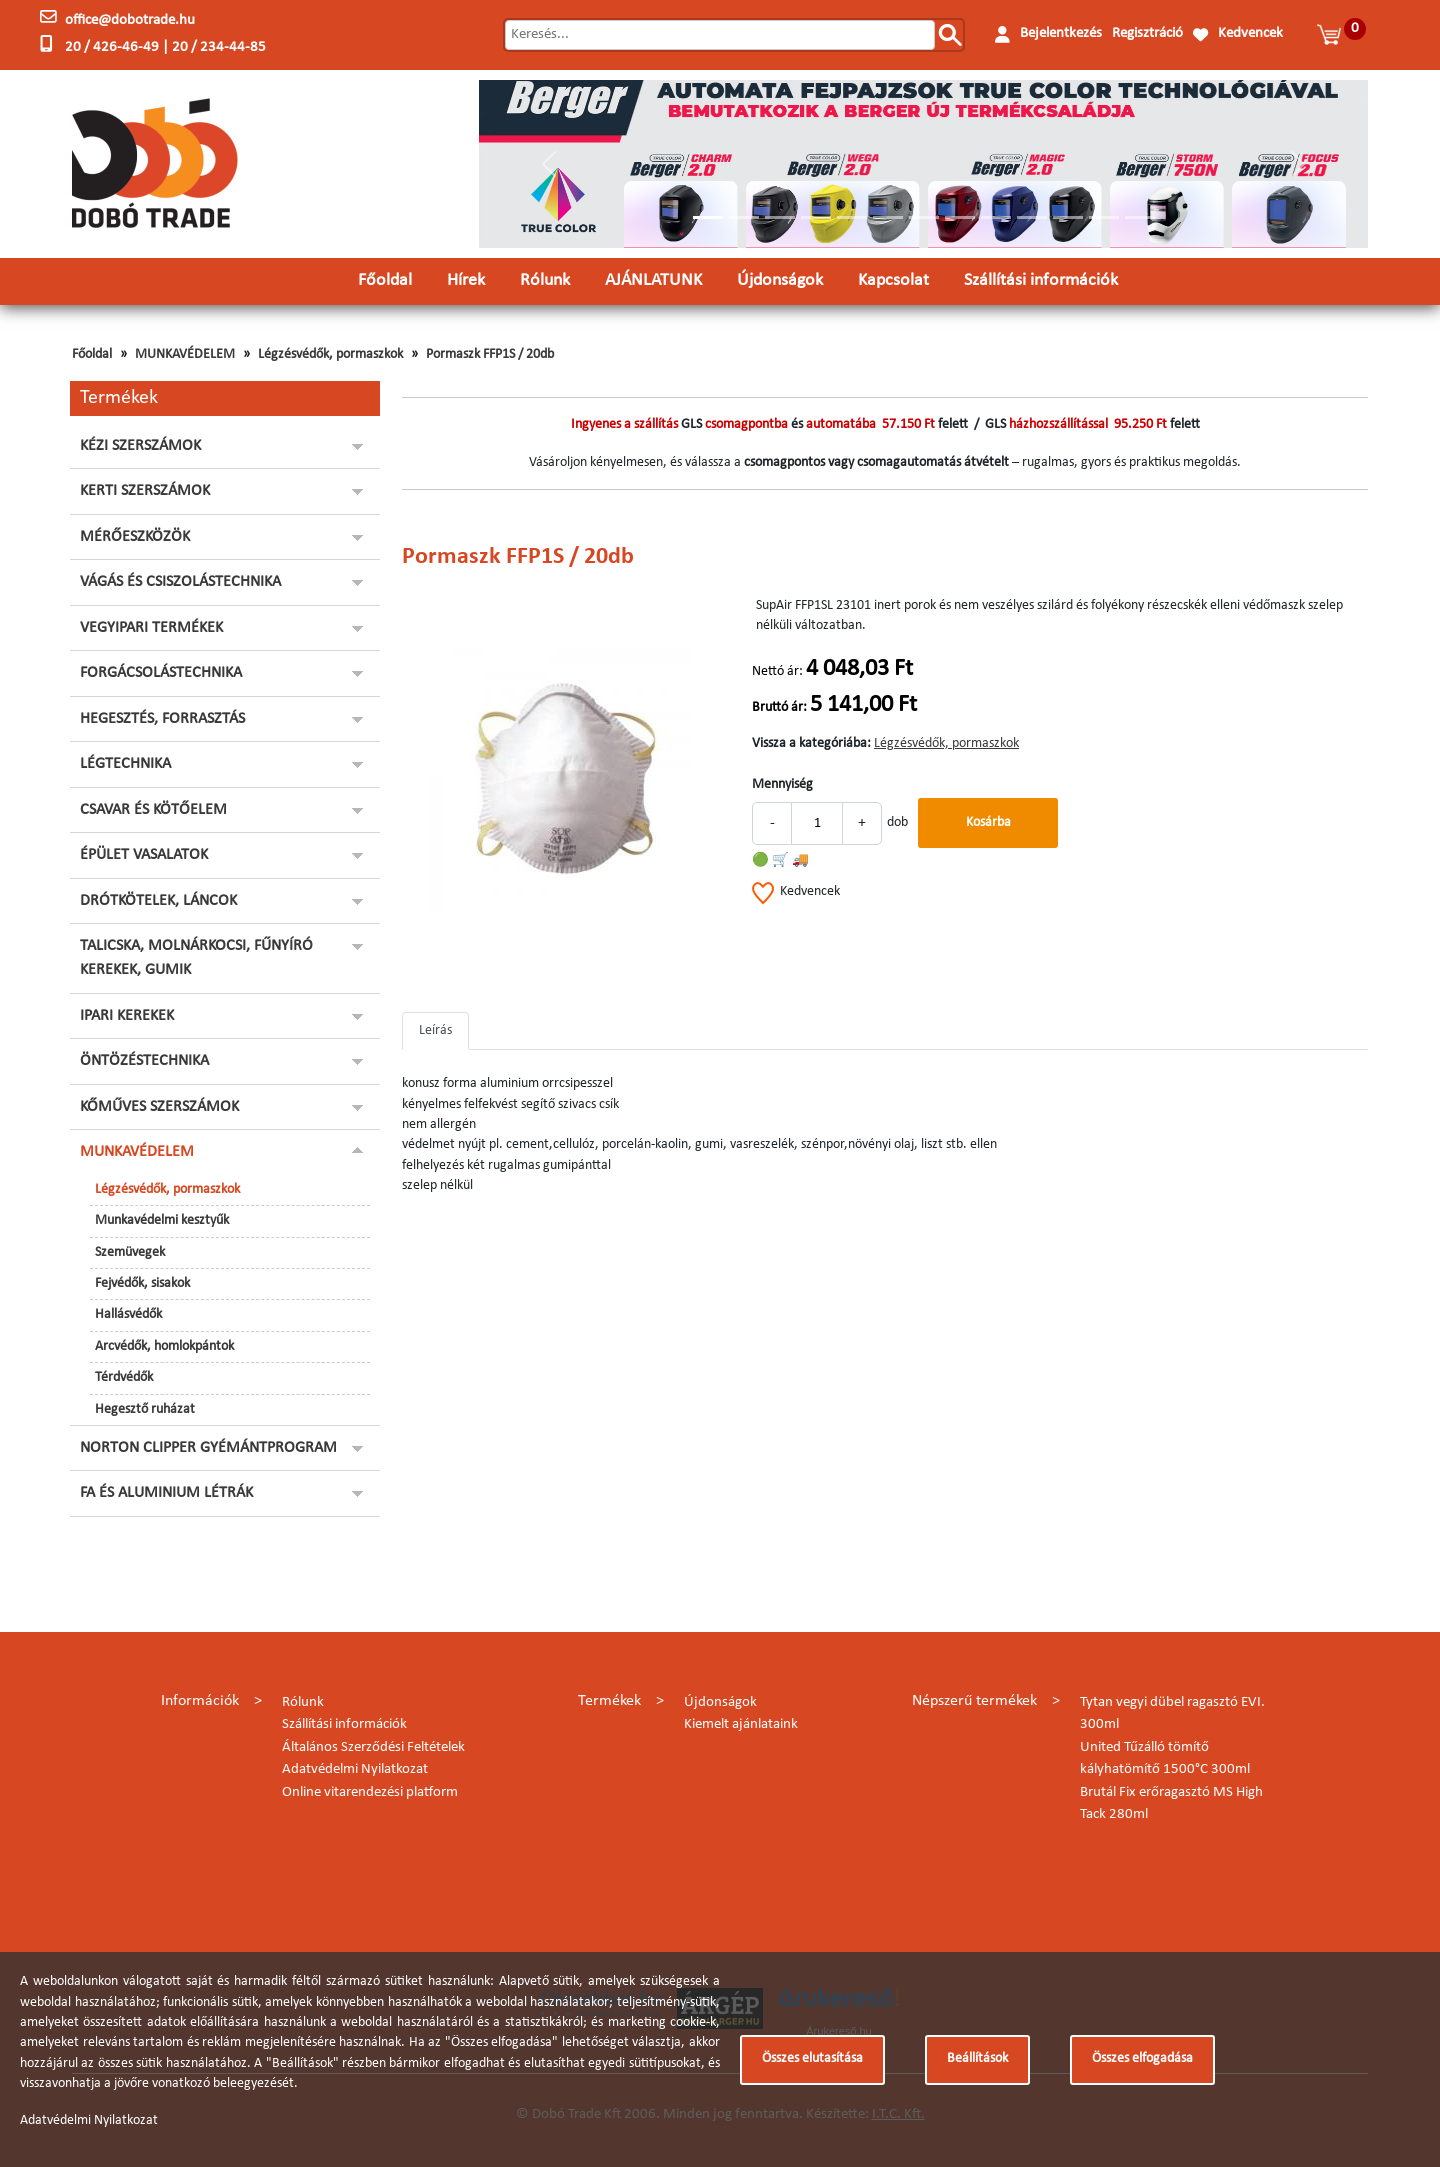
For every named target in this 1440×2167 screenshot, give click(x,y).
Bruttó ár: (779, 707)
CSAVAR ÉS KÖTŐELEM (153, 810)
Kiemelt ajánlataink (741, 1724)
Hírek (466, 280)
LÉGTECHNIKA (125, 764)
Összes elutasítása (812, 2058)
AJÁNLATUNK (653, 280)
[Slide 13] (1140, 217)
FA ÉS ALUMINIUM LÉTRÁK (166, 1493)
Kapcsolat (893, 280)
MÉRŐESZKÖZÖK (135, 537)
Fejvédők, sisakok (142, 1283)
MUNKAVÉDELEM (185, 354)
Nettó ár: (777, 671)
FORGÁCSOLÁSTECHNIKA (161, 673)
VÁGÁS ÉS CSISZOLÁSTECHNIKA (180, 582)
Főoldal (385, 280)
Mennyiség (782, 784)
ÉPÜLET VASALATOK (144, 855)
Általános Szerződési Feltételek (373, 1747)
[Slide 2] (744, 217)
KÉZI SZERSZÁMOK (140, 446)
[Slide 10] (1032, 217)
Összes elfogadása (1142, 2058)
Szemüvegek (130, 1252)
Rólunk (545, 280)
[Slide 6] (888, 217)
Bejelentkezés (1061, 33)
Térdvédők (124, 1377)
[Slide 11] (1068, 217)
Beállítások (977, 2058)
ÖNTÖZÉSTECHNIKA (144, 1061)
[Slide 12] (1104, 217)
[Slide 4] (816, 217)
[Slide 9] (996, 217)
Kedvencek (1250, 33)
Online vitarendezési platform (370, 1792)
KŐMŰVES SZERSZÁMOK (159, 1107)
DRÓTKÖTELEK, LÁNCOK (158, 901)
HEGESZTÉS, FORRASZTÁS (162, 719)
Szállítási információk (1041, 280)
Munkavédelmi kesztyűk (162, 1220)
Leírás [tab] (435, 1030)
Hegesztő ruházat (145, 1409)
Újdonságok (780, 280)
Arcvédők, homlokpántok (164, 1346)
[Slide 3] (780, 217)
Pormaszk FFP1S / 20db (490, 354)
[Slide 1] (708, 217)
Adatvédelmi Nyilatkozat (355, 1769)
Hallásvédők (128, 1314)
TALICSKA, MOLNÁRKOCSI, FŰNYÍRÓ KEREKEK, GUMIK (196, 958)
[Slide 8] (960, 217)
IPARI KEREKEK (127, 1016)
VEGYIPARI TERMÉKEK (151, 628)
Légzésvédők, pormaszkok (330, 354)
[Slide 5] (852, 217)
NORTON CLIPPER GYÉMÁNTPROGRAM (208, 1448)
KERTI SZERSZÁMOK (145, 491)
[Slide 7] (924, 217)
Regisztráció (1147, 33)
